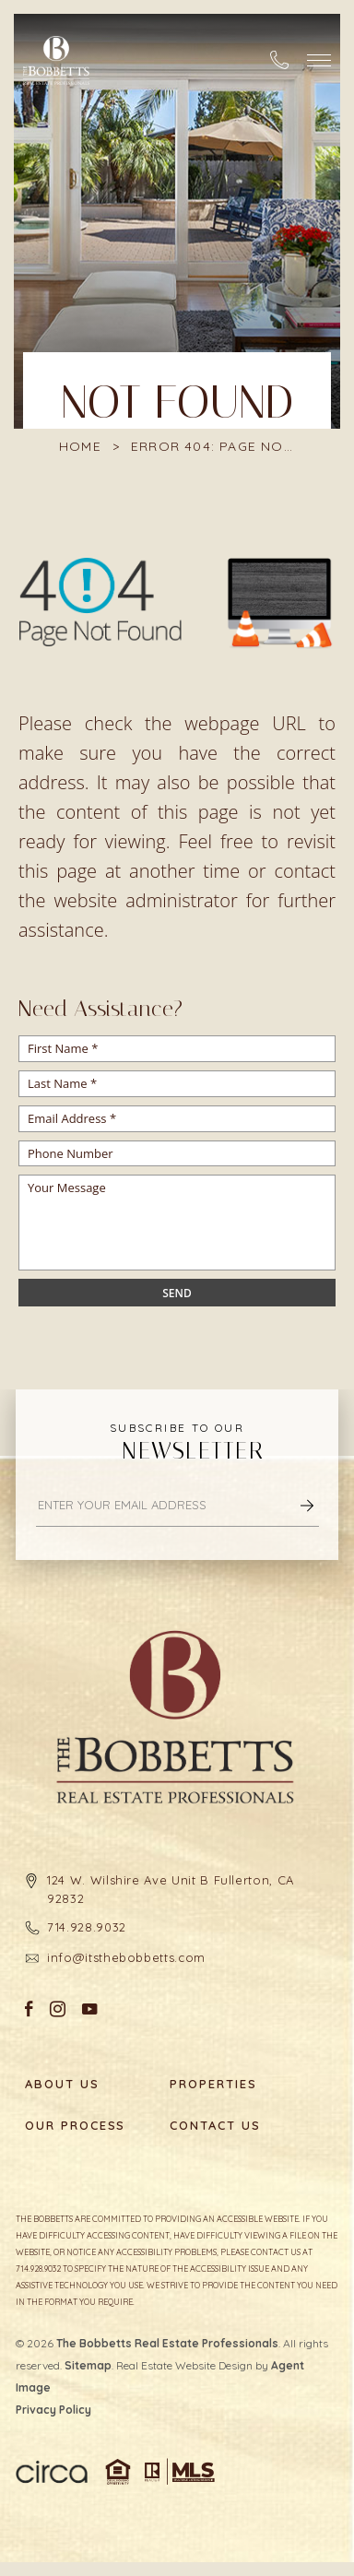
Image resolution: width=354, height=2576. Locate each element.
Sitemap (88, 2365)
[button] (319, 60)
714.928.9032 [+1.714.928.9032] (86, 1927)
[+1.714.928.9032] (279, 60)
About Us (62, 2084)
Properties (213, 2084)
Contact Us (215, 2126)
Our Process (74, 2126)
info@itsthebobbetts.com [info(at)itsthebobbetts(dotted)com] (126, 1957)
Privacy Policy (53, 2409)
